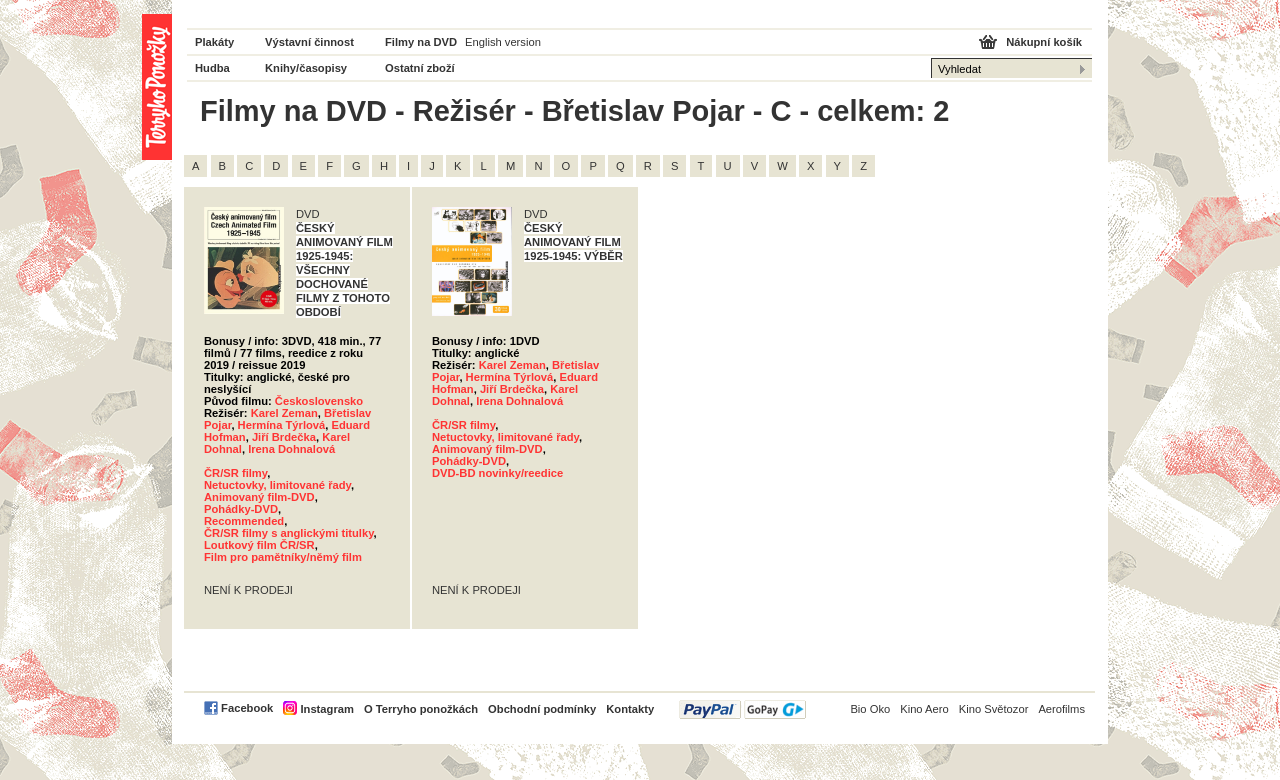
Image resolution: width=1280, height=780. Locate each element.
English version (503, 42)
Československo (319, 401)
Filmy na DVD (421, 42)
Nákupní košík (1044, 42)
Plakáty (214, 42)
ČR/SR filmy (235, 473)
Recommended (244, 521)
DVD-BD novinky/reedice (497, 473)
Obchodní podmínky (542, 709)
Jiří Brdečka (284, 437)
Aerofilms (1061, 709)
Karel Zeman (284, 413)
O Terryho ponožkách (421, 709)
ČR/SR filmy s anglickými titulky (289, 533)
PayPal (742, 709)
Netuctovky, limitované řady (277, 485)
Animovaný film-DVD (259, 497)
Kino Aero (924, 709)
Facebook (247, 708)
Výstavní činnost (309, 42)
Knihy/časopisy (306, 68)
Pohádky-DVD (241, 509)
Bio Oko (870, 709)
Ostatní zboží (420, 68)
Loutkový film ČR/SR (259, 545)
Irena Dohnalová (291, 449)
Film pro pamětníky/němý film (283, 557)
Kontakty (630, 709)
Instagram (326, 709)
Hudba (212, 68)
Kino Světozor (994, 709)
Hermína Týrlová (282, 425)
